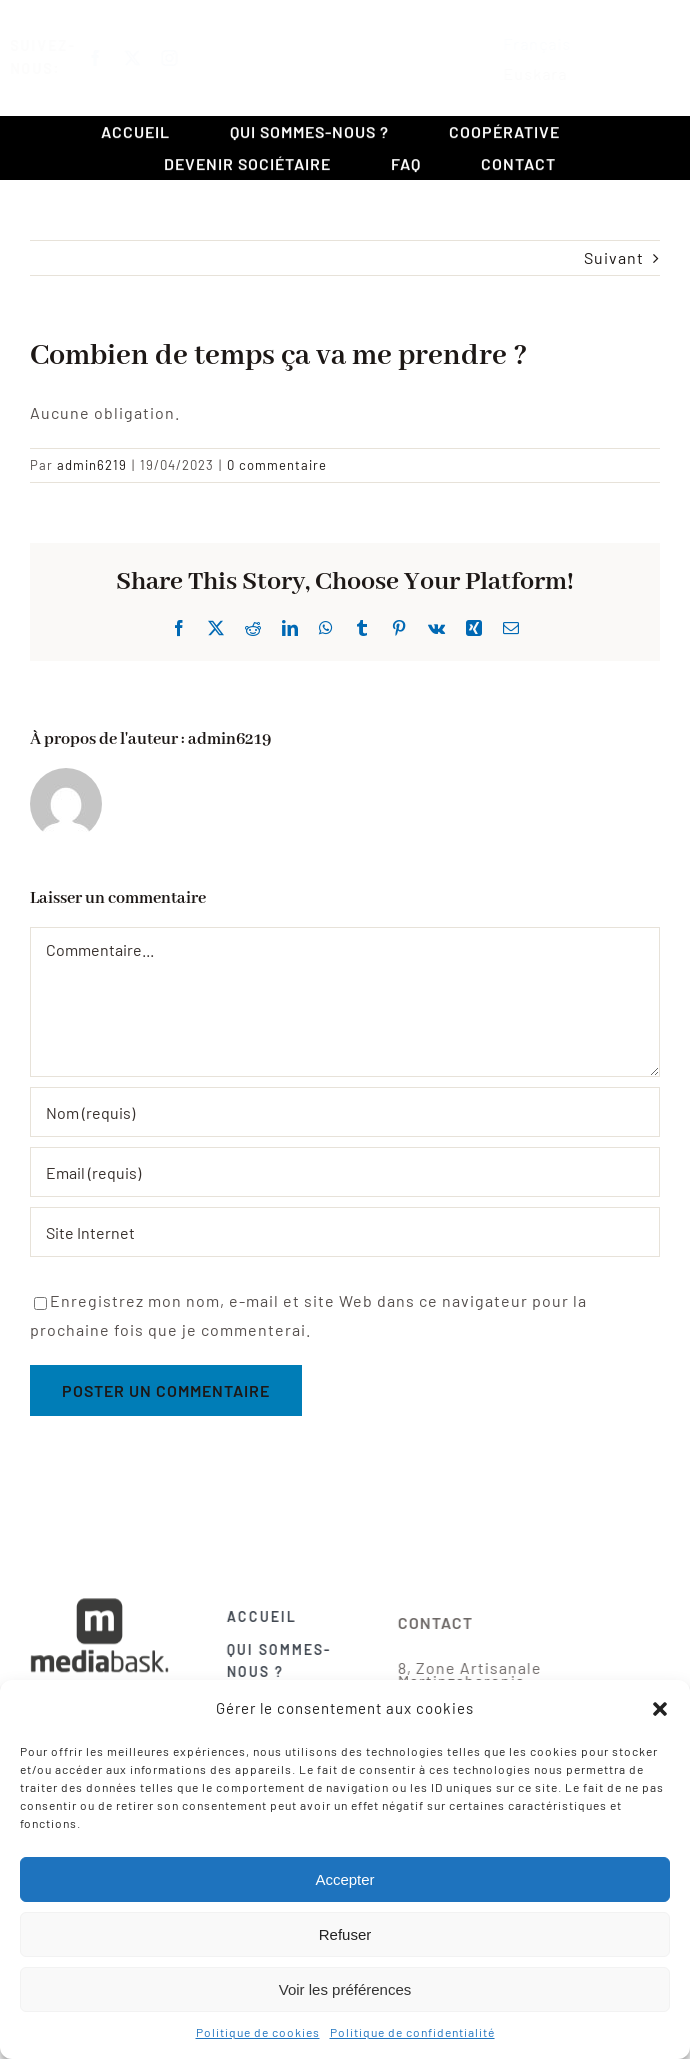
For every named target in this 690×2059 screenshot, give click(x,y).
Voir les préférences (345, 1989)
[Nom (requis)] (345, 1112)
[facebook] (114, 58)
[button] (660, 1709)
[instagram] (188, 58)
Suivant (614, 257)
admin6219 (92, 465)
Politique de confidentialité (412, 2032)
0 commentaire (277, 465)
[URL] (345, 1232)
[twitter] (151, 58)
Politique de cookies (258, 2032)
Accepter (344, 1879)
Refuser (345, 1934)
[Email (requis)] (345, 1172)
